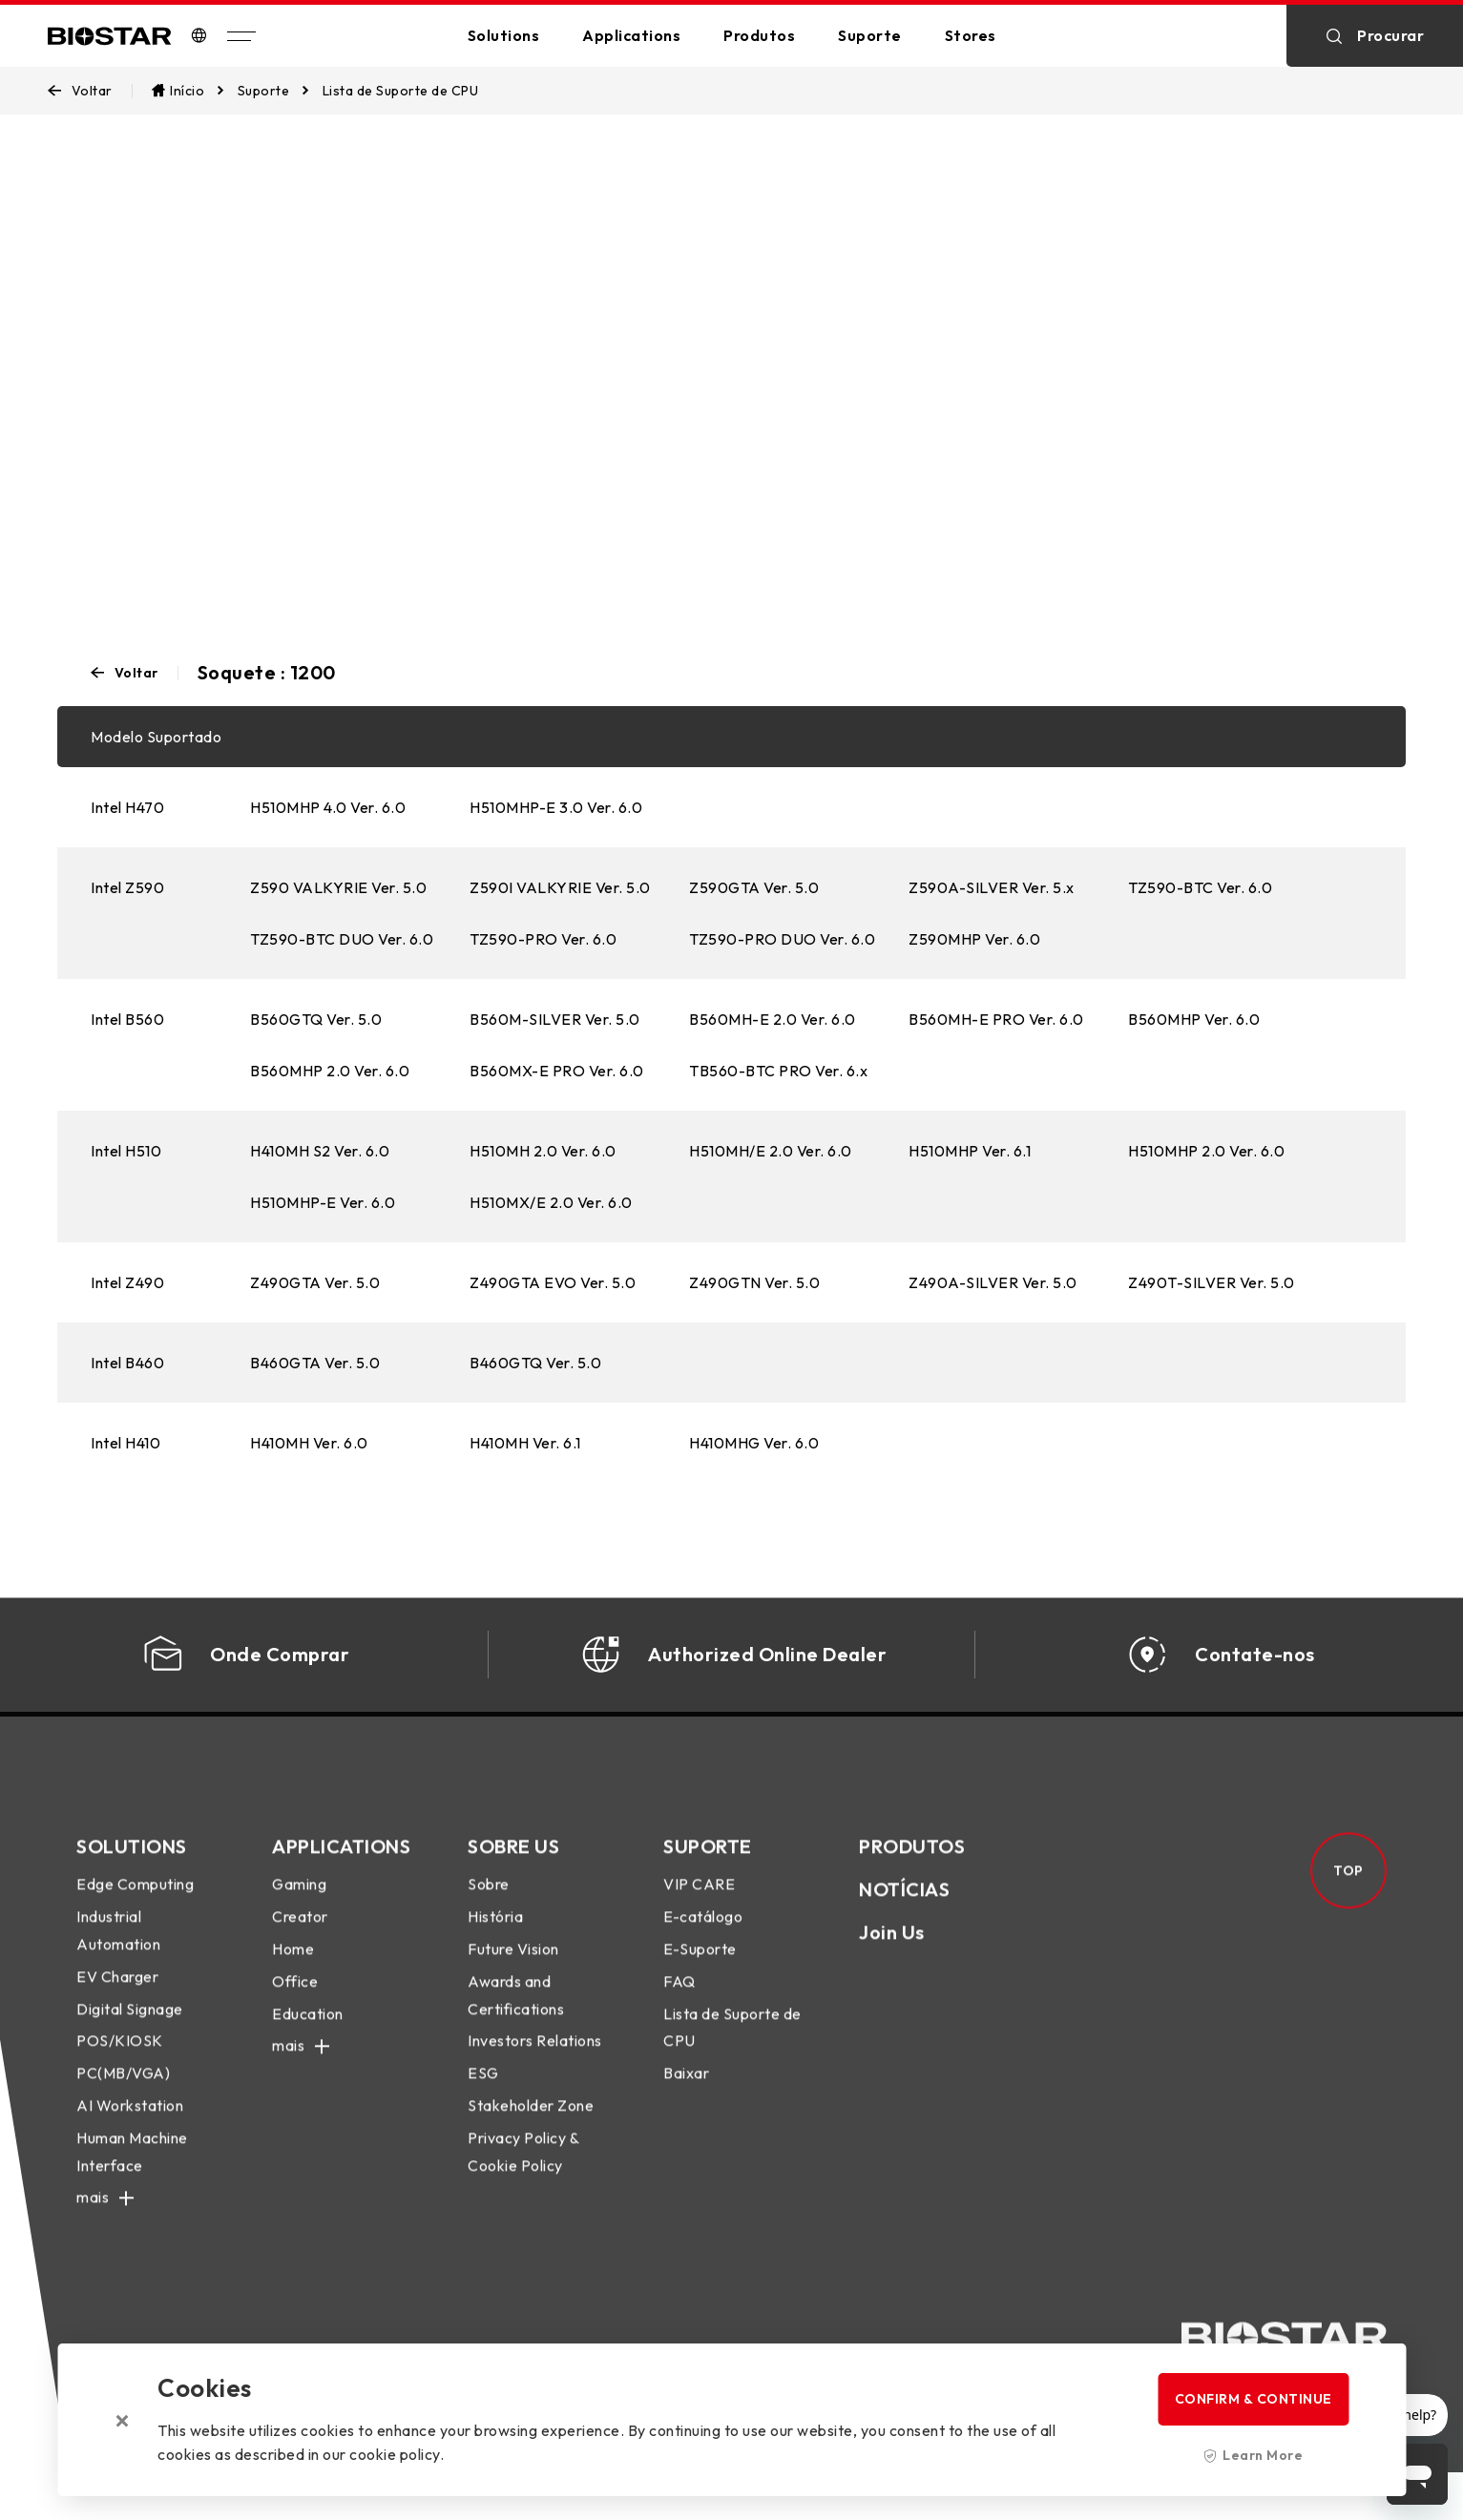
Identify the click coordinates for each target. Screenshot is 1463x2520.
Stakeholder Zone (531, 2121)
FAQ (679, 1997)
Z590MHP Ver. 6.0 (974, 938)
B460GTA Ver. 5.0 (315, 1362)
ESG (483, 2088)
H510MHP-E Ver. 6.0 (322, 1202)
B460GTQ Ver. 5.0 (535, 1362)
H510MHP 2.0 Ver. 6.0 (1206, 1150)
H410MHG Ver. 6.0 (754, 1442)
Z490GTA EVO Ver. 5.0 (553, 1282)
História (495, 1932)
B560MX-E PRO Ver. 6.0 (557, 1070)
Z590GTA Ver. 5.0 (754, 887)
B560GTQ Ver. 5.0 (316, 1019)
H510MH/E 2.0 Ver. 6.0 (770, 1150)
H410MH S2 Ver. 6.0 (319, 1150)
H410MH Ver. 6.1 (525, 1442)
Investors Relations (535, 2056)
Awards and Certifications (516, 2011)
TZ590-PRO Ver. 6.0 (543, 938)
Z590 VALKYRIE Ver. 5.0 (338, 887)
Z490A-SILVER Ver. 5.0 (993, 1282)
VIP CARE (699, 1899)
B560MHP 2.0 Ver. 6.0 (329, 1070)
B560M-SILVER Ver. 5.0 (555, 1019)
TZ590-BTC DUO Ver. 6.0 (341, 938)
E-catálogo (702, 1932)
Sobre (489, 1899)
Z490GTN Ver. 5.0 (754, 1282)
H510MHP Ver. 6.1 (970, 1150)
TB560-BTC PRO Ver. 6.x (778, 1070)
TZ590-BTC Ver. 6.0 (1200, 887)
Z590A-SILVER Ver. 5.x (992, 887)
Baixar (686, 2088)
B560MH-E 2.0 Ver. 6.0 (772, 1019)
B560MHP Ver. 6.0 (1194, 1019)
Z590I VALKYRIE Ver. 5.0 (560, 887)
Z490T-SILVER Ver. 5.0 (1211, 1282)
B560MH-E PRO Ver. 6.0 (996, 1019)
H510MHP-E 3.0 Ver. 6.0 (556, 807)
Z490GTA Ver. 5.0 (315, 1282)
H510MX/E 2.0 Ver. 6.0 (551, 1202)
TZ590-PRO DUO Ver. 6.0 (782, 938)
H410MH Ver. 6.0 (309, 1442)
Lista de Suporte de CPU (732, 2042)
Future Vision (513, 1964)
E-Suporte (700, 1964)
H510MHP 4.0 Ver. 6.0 (328, 807)
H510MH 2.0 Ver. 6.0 (543, 1150)
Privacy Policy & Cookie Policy (523, 2166)
